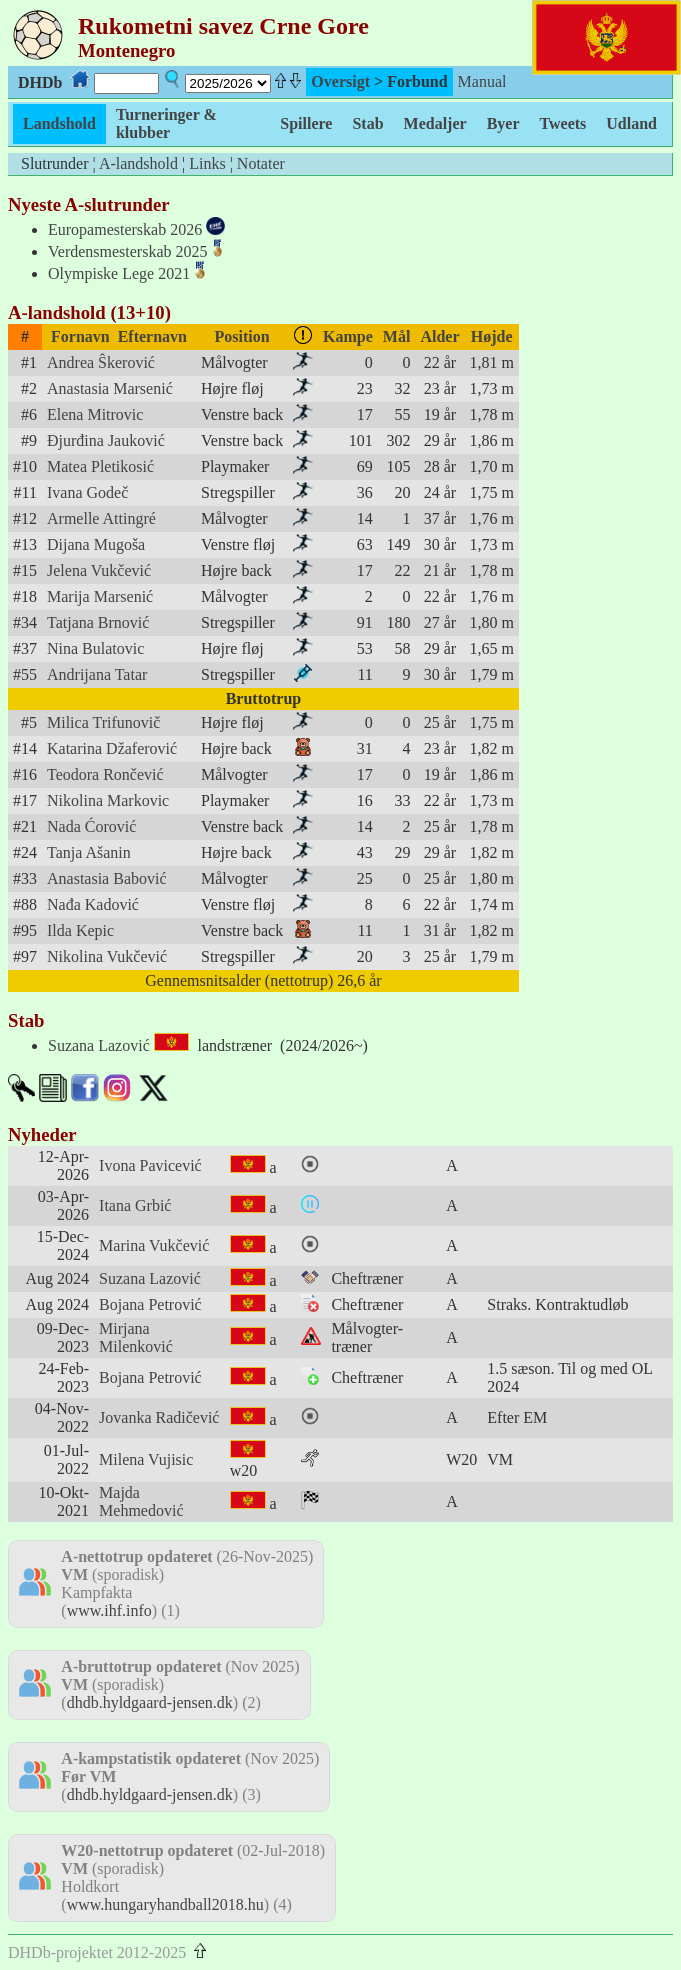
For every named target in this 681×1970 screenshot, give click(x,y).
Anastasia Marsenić (110, 388)
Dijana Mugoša (96, 544)
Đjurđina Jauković (106, 440)
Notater (261, 163)
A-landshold (138, 163)
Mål (397, 336)
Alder (439, 336)
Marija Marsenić (100, 596)
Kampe (348, 336)
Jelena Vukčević (99, 570)
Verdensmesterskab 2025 (128, 251)
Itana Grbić (135, 1205)
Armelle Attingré (101, 518)
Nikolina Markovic (108, 800)
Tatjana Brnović (98, 622)
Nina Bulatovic (95, 648)
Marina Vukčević (154, 1245)
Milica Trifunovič (103, 722)
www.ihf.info (109, 1610)
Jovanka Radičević (159, 1417)
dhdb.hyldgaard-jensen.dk (150, 1702)
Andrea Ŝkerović (101, 362)
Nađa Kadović (93, 904)
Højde (492, 336)
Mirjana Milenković (136, 1337)
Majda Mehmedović (141, 1501)
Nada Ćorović (91, 826)
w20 (244, 1470)
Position (242, 336)
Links (207, 163)
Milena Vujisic (146, 1459)
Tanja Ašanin (89, 852)
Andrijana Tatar (97, 674)
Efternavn (152, 336)
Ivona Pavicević (150, 1165)
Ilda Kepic (80, 930)
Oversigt (340, 81)
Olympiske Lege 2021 (119, 273)
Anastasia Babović (107, 878)
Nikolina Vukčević (107, 956)
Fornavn (80, 336)
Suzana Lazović (99, 1045)
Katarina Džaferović (112, 748)
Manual (482, 81)
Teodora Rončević (105, 774)
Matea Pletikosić (100, 466)
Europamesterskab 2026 (125, 229)
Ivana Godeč (87, 492)
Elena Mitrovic (95, 414)
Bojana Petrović (150, 1304)
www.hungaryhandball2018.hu (165, 1904)
